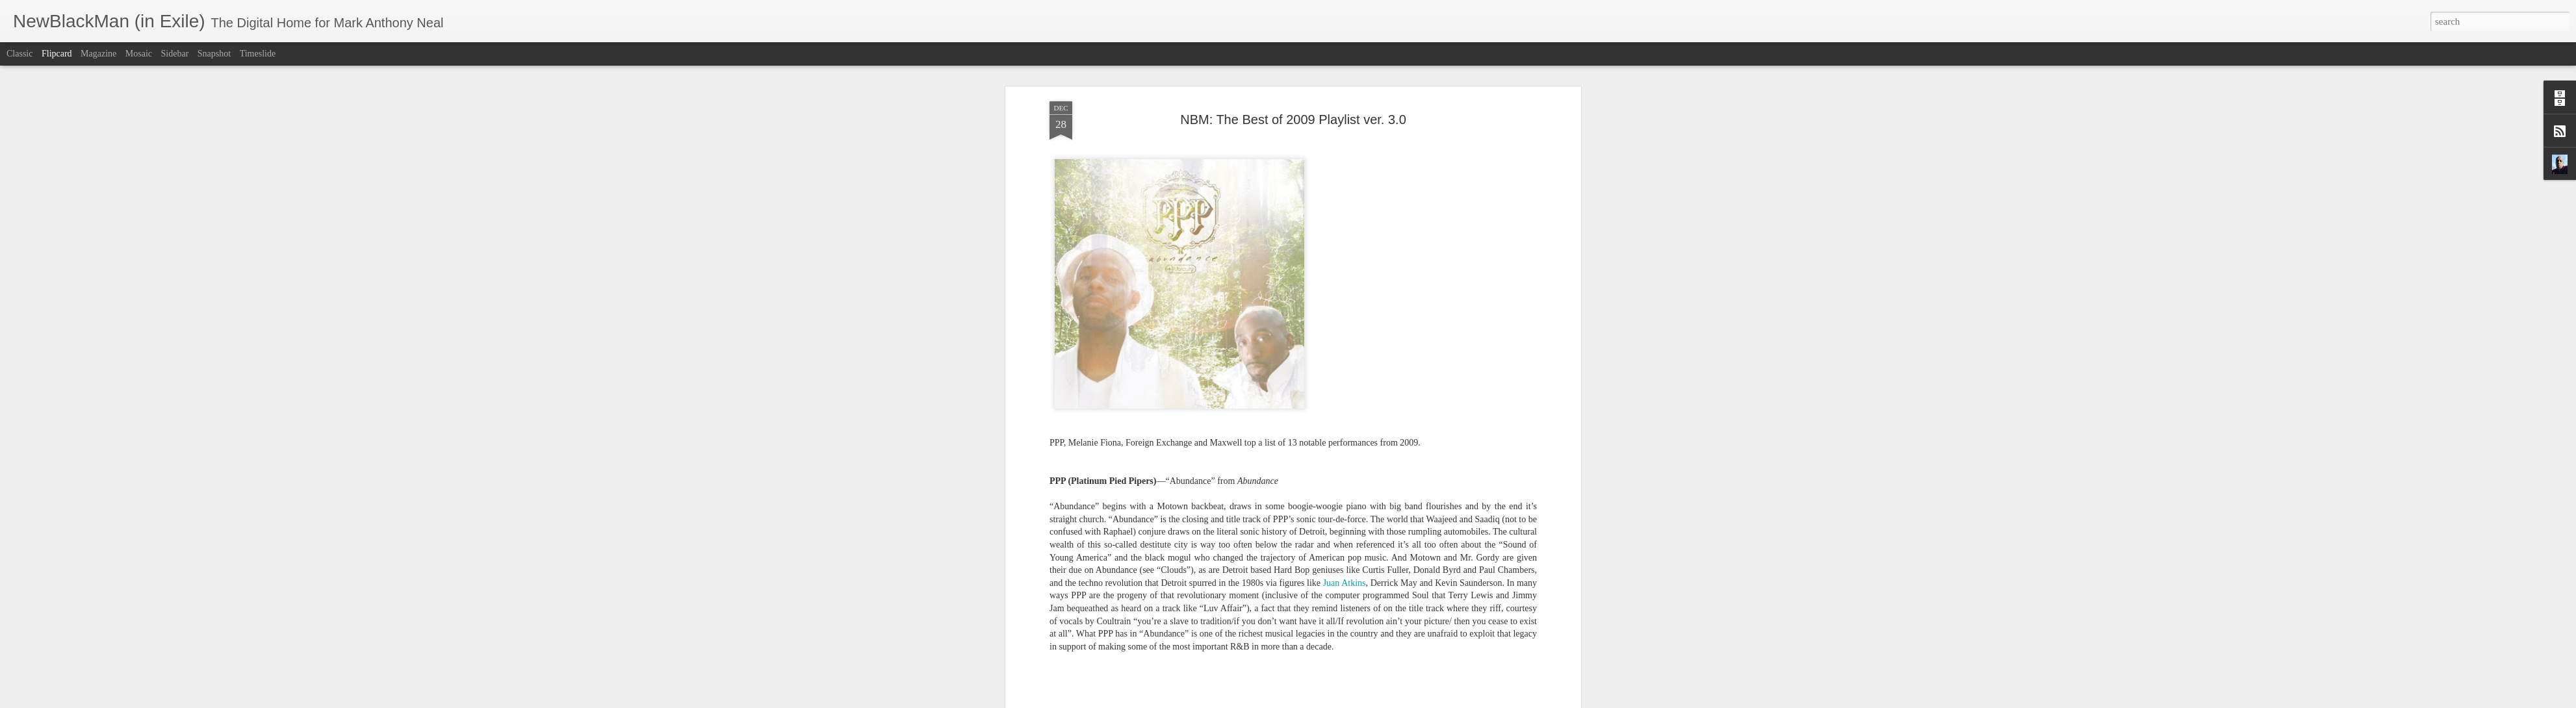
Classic (19, 53)
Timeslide (258, 53)
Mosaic (138, 53)
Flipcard (57, 53)
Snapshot (214, 53)
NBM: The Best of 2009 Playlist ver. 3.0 (1293, 119)
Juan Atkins (1344, 583)
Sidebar (175, 53)
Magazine (98, 53)
